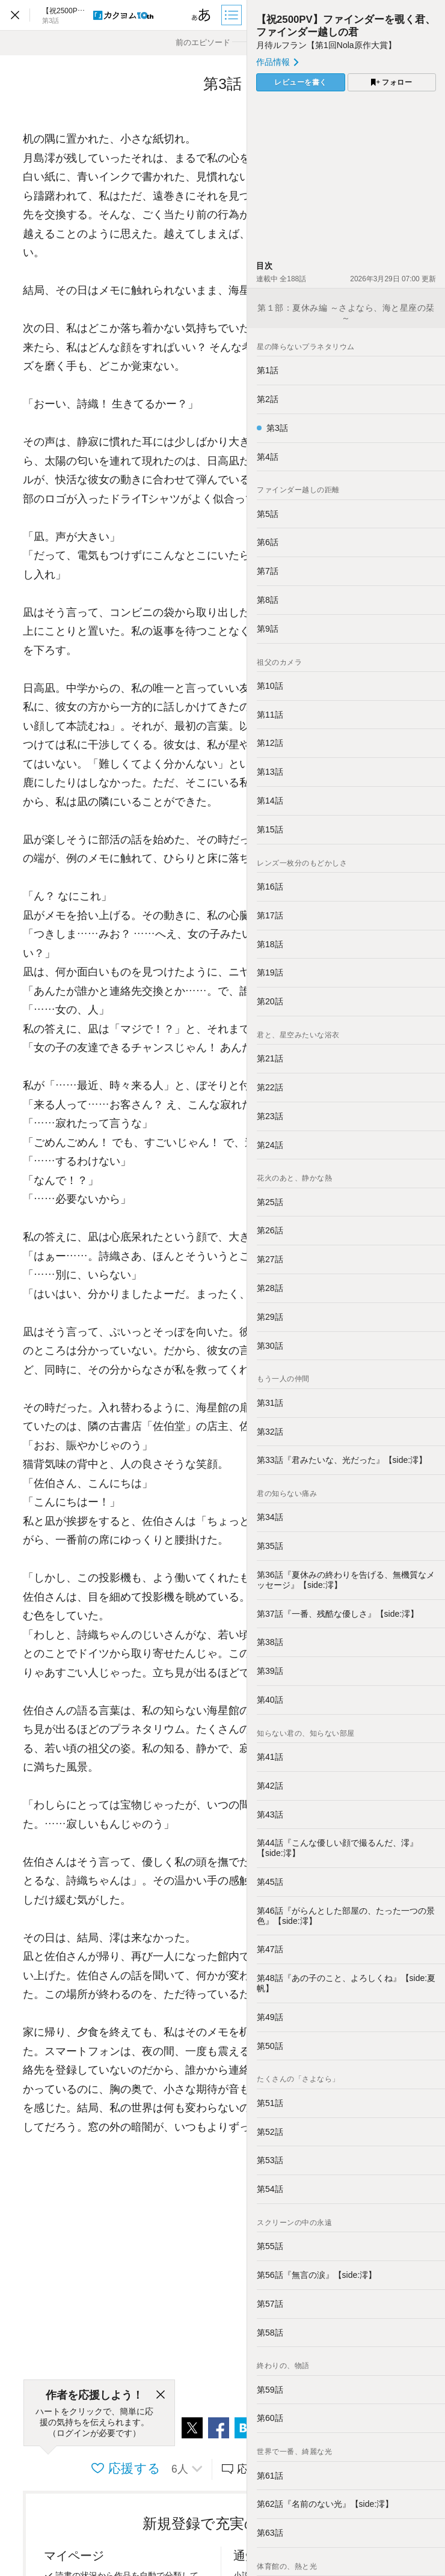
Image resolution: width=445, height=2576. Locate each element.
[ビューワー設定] (201, 15)
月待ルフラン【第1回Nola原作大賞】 (326, 45)
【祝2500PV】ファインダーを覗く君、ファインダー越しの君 (345, 25)
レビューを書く (300, 82)
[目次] (232, 15)
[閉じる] (160, 2395)
